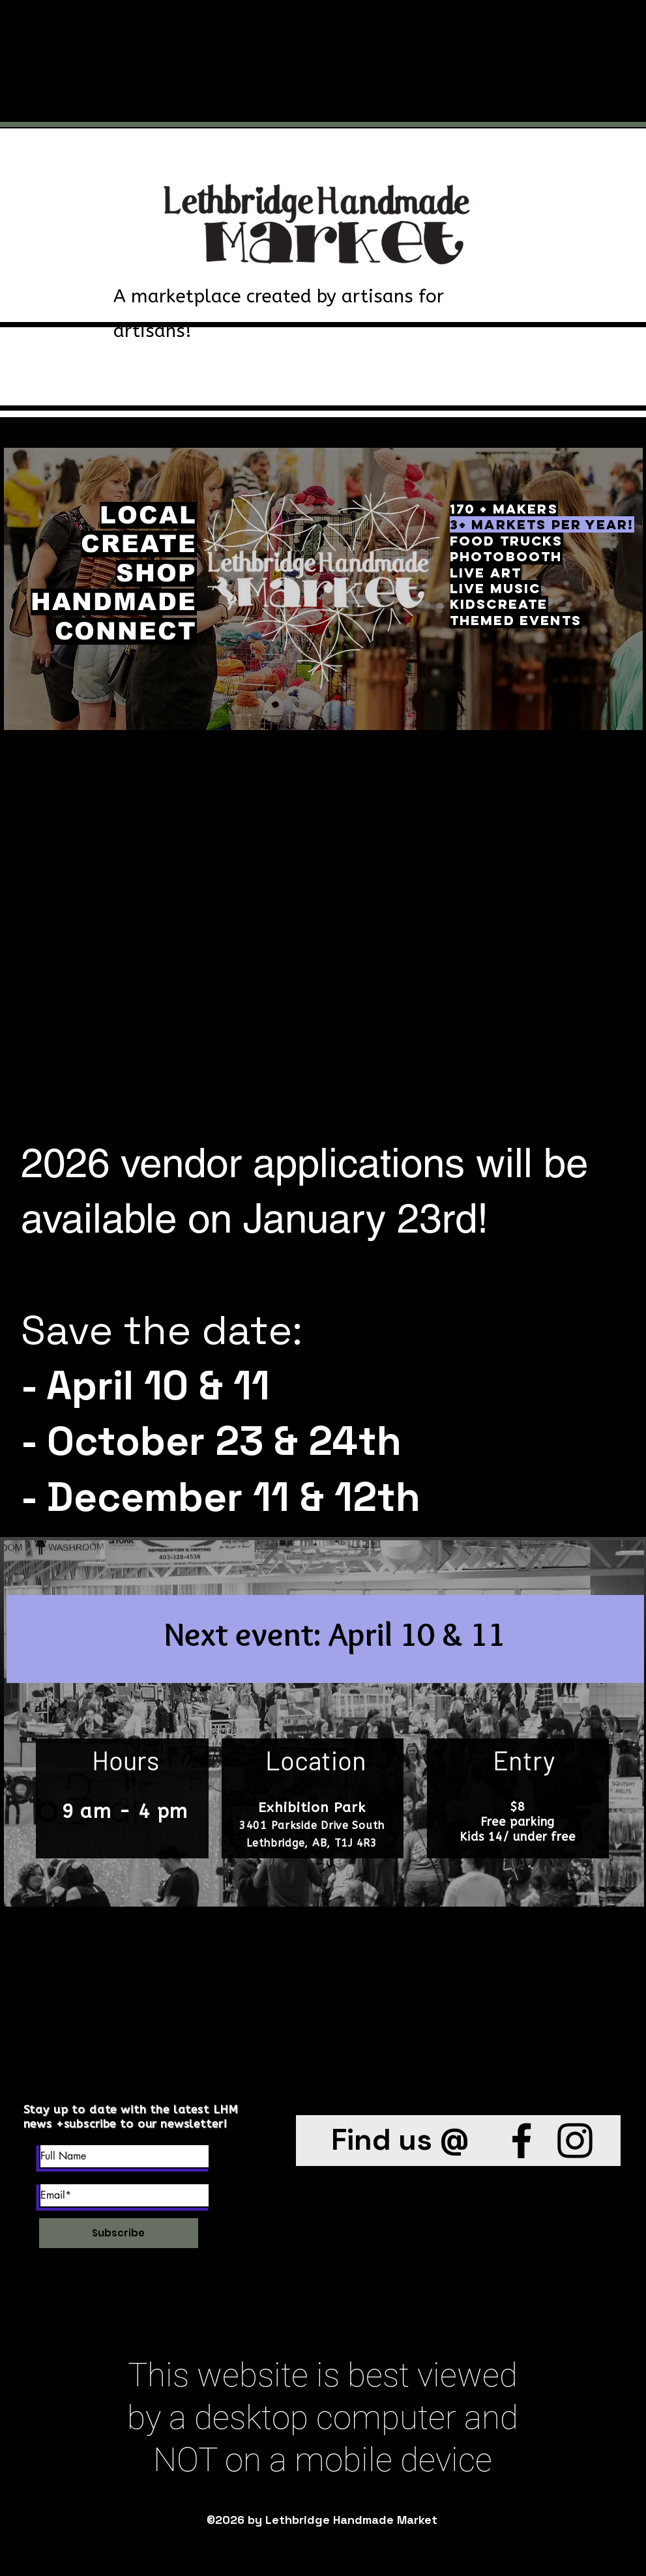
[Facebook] (521, 2140)
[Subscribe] (118, 2233)
